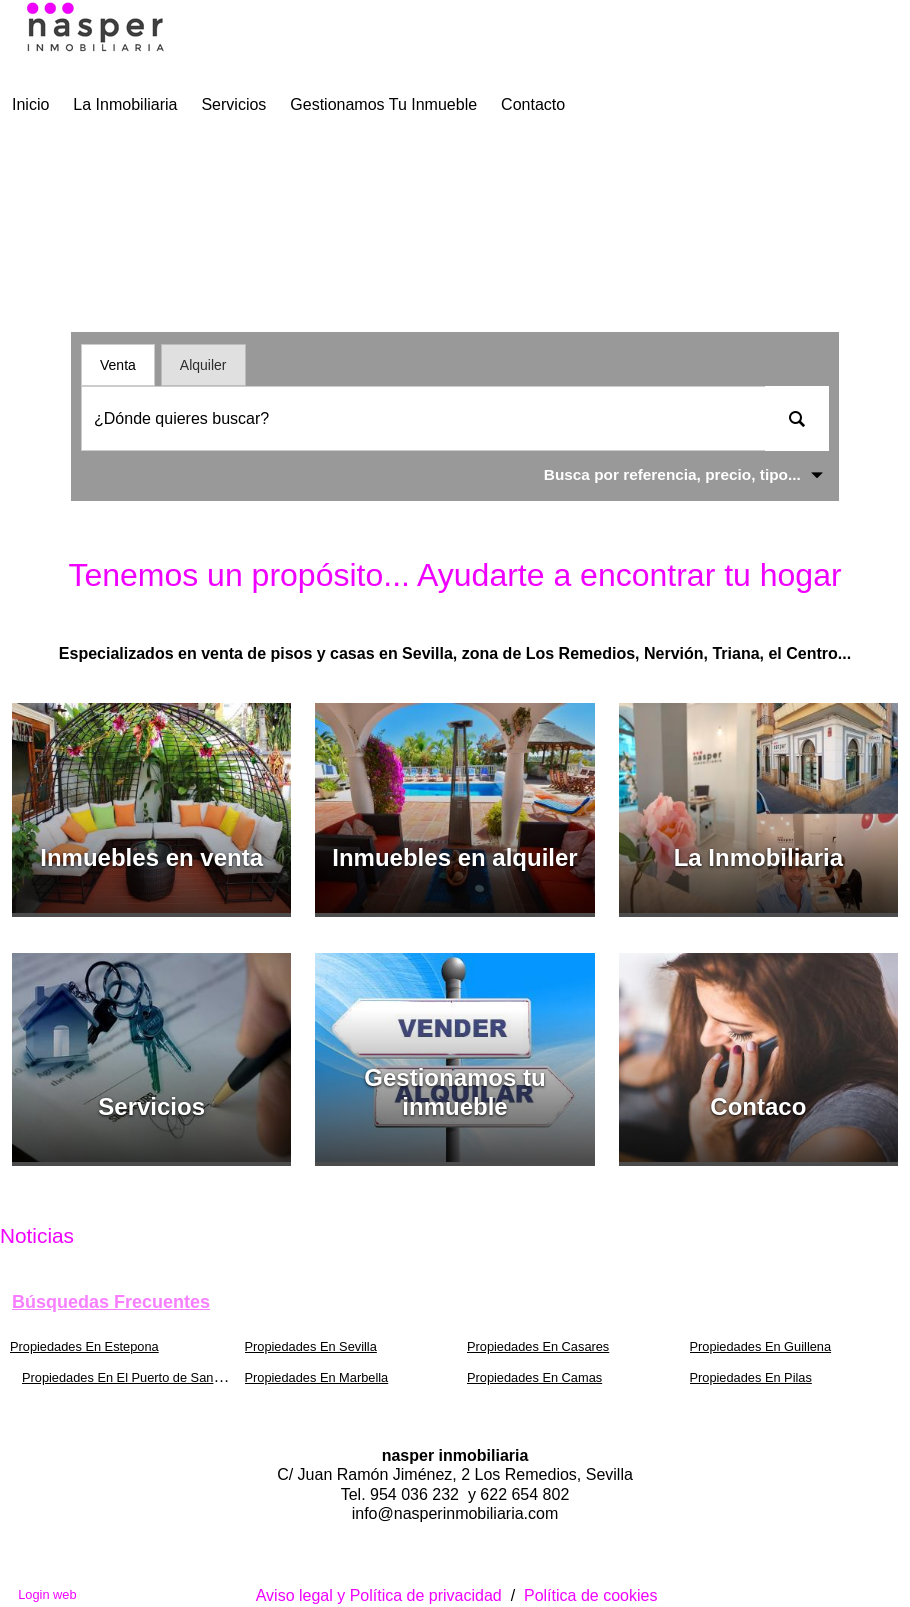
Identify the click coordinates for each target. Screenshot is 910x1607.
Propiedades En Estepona (84, 1346)
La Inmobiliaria (125, 104)
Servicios (233, 104)
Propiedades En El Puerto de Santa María (141, 1377)
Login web (47, 1594)
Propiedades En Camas (534, 1377)
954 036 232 (416, 1494)
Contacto (533, 104)
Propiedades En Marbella (317, 1377)
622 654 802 (524, 1494)
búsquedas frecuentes (111, 1302)
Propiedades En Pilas (751, 1377)
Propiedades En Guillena (761, 1346)
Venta (118, 365)
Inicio (30, 104)
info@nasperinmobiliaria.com (455, 1513)
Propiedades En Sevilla (311, 1346)
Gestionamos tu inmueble (383, 104)
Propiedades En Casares (538, 1346)
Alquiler (203, 365)
